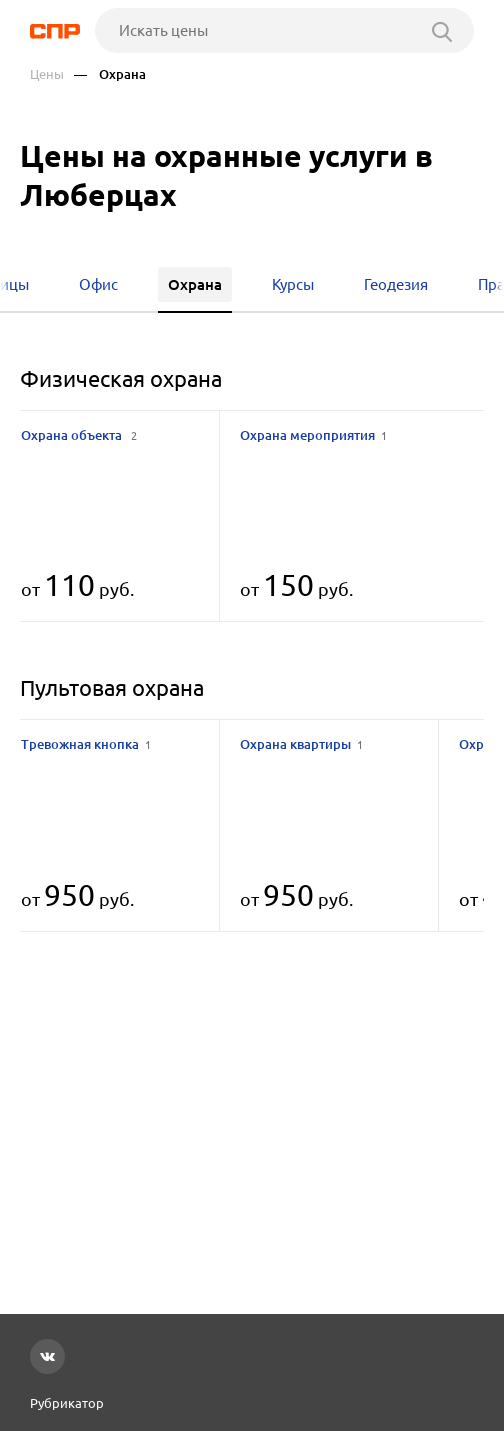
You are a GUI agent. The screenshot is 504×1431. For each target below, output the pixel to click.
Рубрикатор (67, 1403)
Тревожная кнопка (86, 744)
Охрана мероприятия (313, 435)
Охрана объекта (79, 435)
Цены (47, 74)
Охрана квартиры (301, 744)
